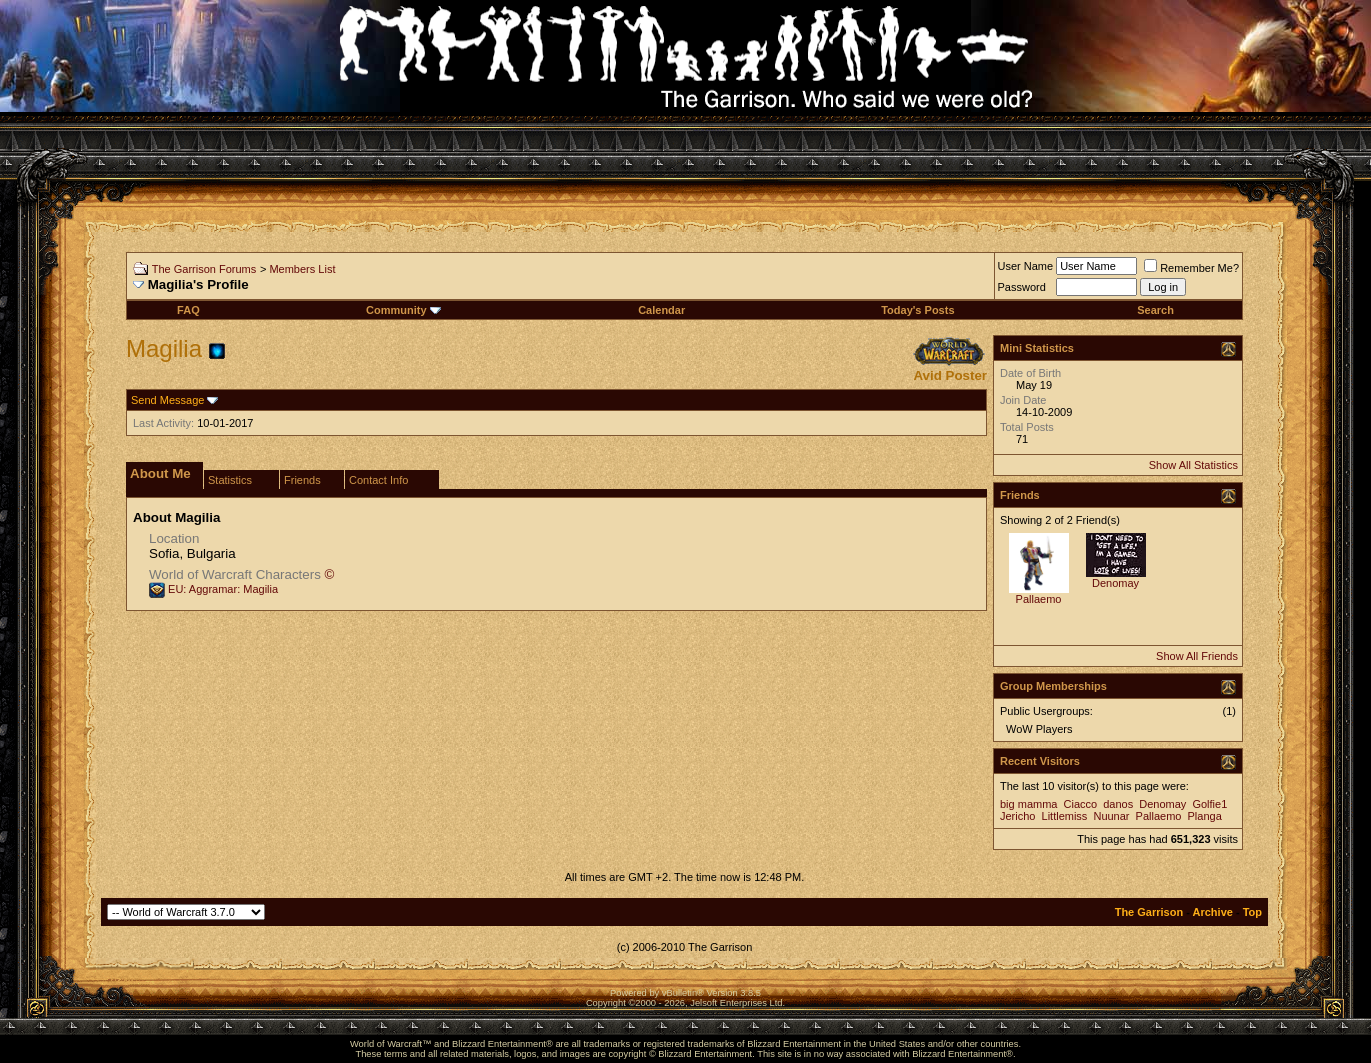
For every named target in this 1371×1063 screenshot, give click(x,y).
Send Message (167, 400)
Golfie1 (1209, 804)
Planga (1205, 816)
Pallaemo (1039, 599)
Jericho (1017, 816)
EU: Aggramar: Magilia (223, 589)
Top (1252, 912)
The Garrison (1149, 912)
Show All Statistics (1193, 465)
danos (1118, 804)
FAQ (188, 310)
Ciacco (1081, 804)
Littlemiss (1065, 816)
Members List (302, 269)
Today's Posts (917, 310)
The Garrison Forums (204, 269)
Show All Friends (1197, 656)
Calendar (661, 310)
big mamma (1028, 804)
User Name (1026, 266)
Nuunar (1111, 816)
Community (403, 310)
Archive (1213, 912)
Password (1022, 287)
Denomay (1115, 583)
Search (1155, 310)
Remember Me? (1191, 268)
